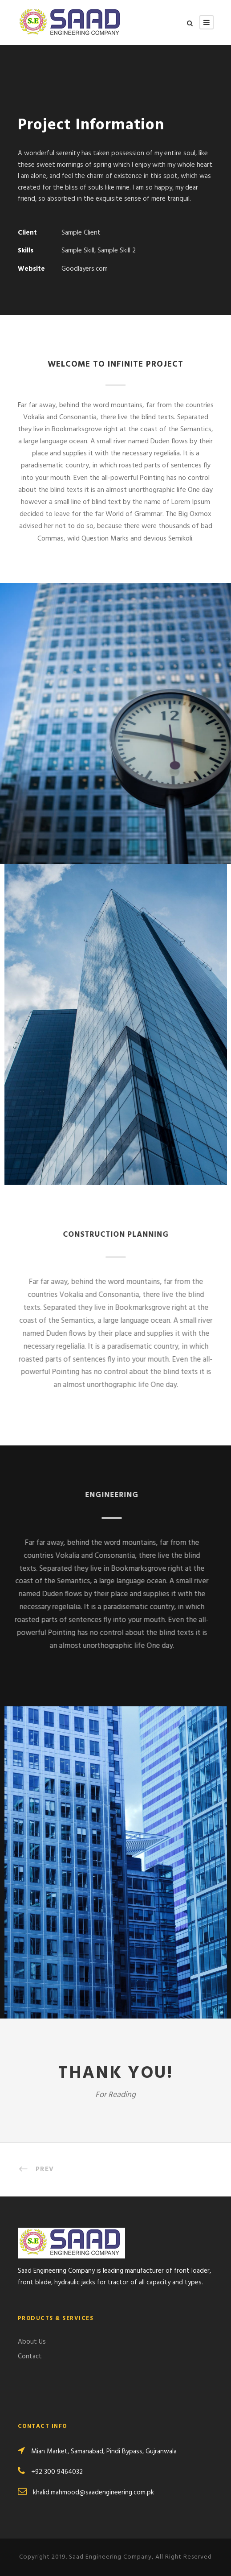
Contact (30, 2356)
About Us (32, 2342)
